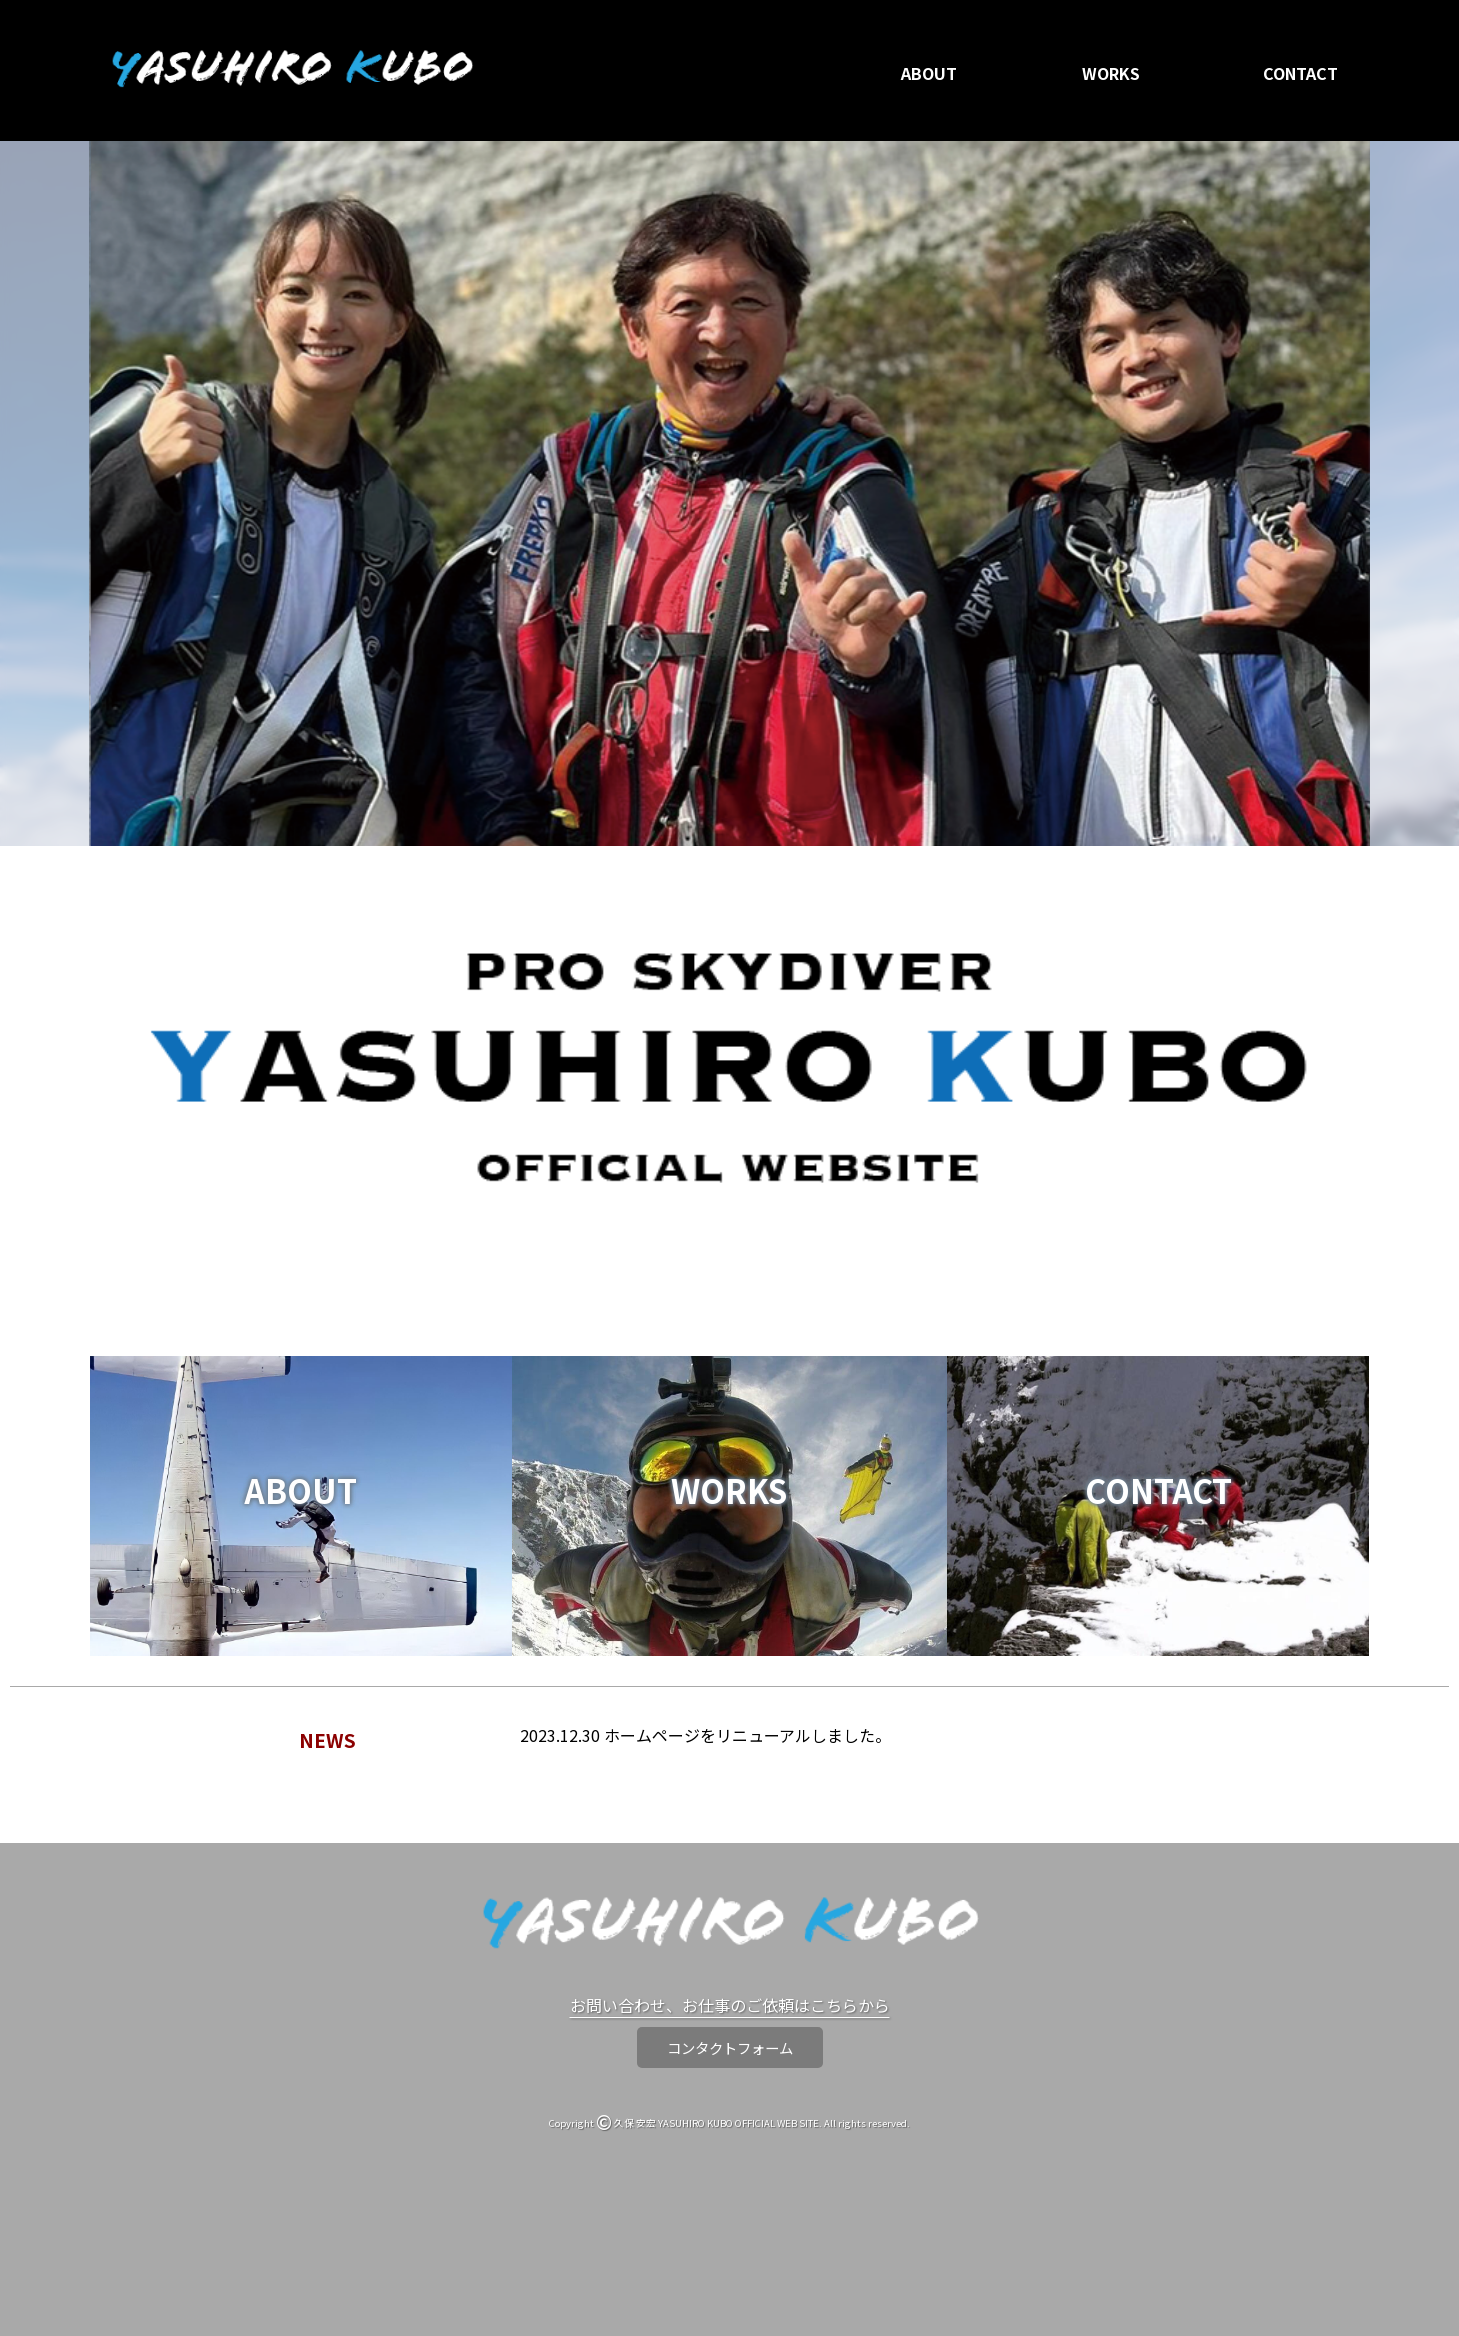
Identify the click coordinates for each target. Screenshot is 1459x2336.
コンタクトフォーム (730, 2047)
